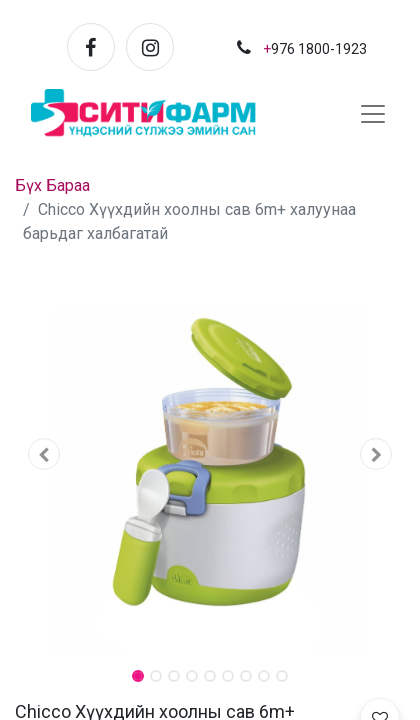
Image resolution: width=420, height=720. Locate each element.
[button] (44, 454)
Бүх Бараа (52, 185)
